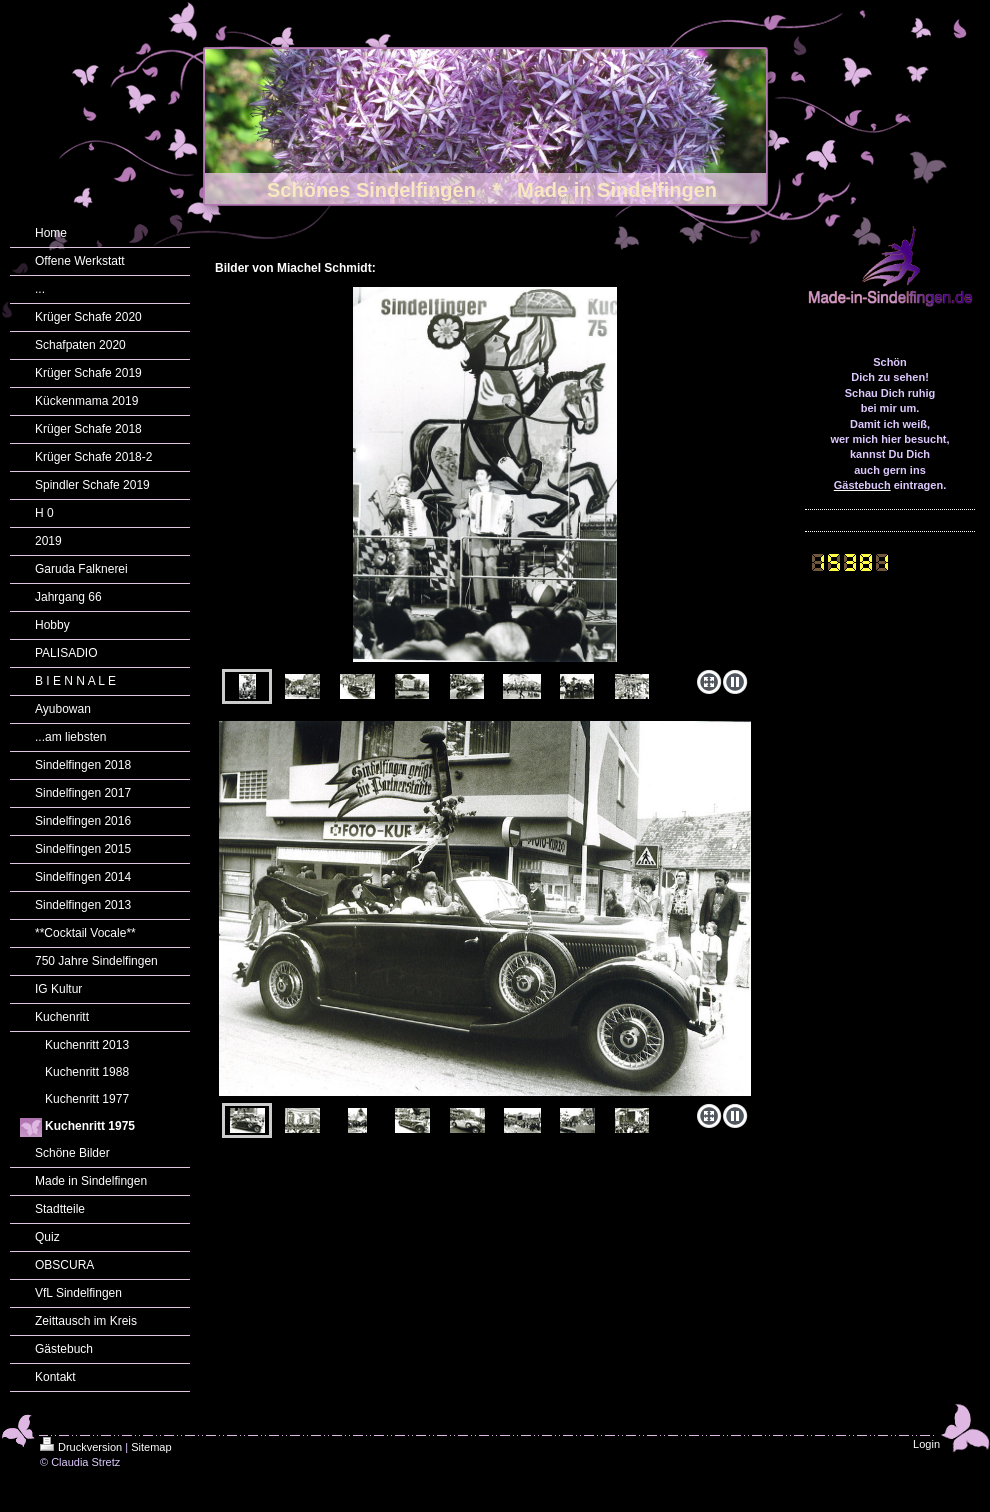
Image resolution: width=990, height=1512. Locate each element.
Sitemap (151, 1447)
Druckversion (81, 1447)
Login (926, 1444)
